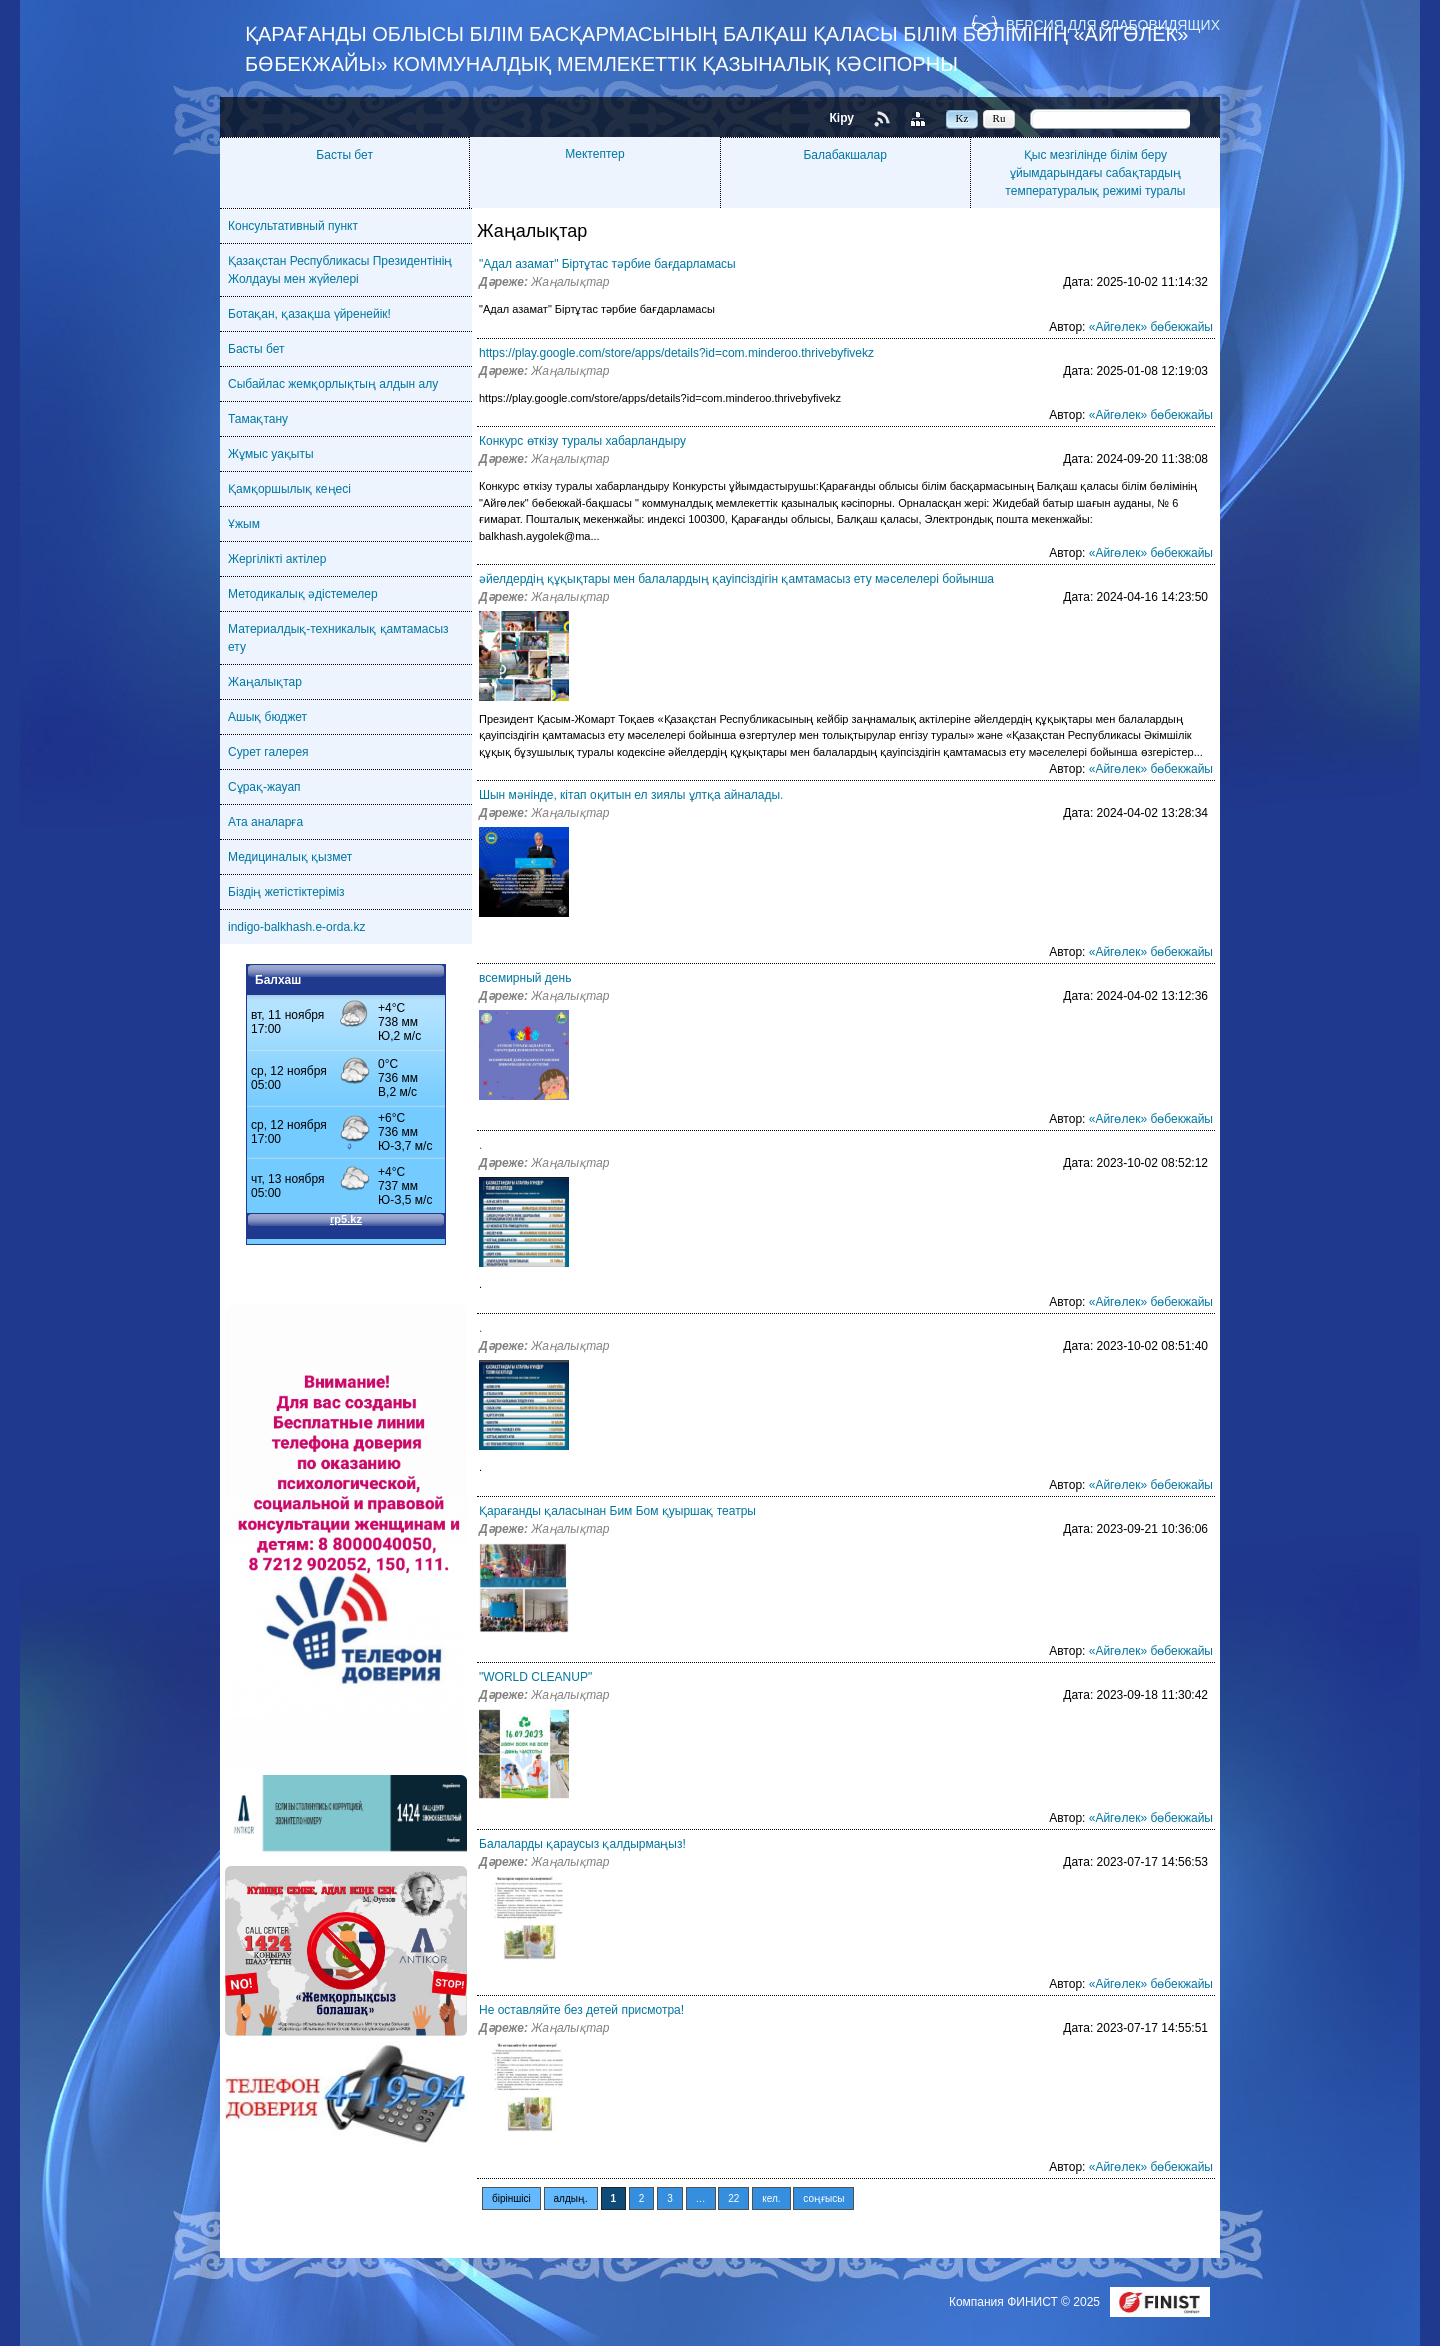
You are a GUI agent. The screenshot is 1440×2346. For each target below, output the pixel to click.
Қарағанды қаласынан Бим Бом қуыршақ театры (617, 1511)
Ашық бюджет (267, 717)
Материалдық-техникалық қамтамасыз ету (338, 638)
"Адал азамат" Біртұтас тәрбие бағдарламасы (607, 264)
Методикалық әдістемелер (303, 594)
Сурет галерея (268, 752)
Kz (962, 118)
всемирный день (525, 978)
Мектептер (594, 154)
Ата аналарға (265, 822)
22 (733, 2198)
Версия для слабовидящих (1113, 24)
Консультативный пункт (293, 226)
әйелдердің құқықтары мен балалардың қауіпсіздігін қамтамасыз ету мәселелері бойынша (736, 579)
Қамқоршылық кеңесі (289, 489)
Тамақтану (258, 419)
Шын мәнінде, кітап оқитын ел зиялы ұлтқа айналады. (631, 795)
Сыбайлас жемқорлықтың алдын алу (333, 384)
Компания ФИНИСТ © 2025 (1026, 2302)
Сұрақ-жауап (264, 787)
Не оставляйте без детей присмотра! (581, 2010)
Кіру (841, 118)
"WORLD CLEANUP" (535, 1677)
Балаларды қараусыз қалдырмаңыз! (582, 1844)
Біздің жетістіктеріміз (286, 892)
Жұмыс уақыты (271, 454)
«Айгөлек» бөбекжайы (1151, 327)
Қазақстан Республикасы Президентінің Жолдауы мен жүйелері (340, 270)
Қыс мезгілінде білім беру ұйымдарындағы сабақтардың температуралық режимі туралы (1095, 173)
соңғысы (823, 2198)
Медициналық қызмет (290, 857)
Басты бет (344, 155)
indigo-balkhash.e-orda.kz (296, 927)
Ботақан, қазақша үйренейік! (309, 314)
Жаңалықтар (265, 682)
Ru (999, 118)
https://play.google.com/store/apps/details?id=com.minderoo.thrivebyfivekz (676, 353)
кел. (771, 2198)
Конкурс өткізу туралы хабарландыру (582, 441)
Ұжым (244, 524)
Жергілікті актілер (277, 559)
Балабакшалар (844, 155)
